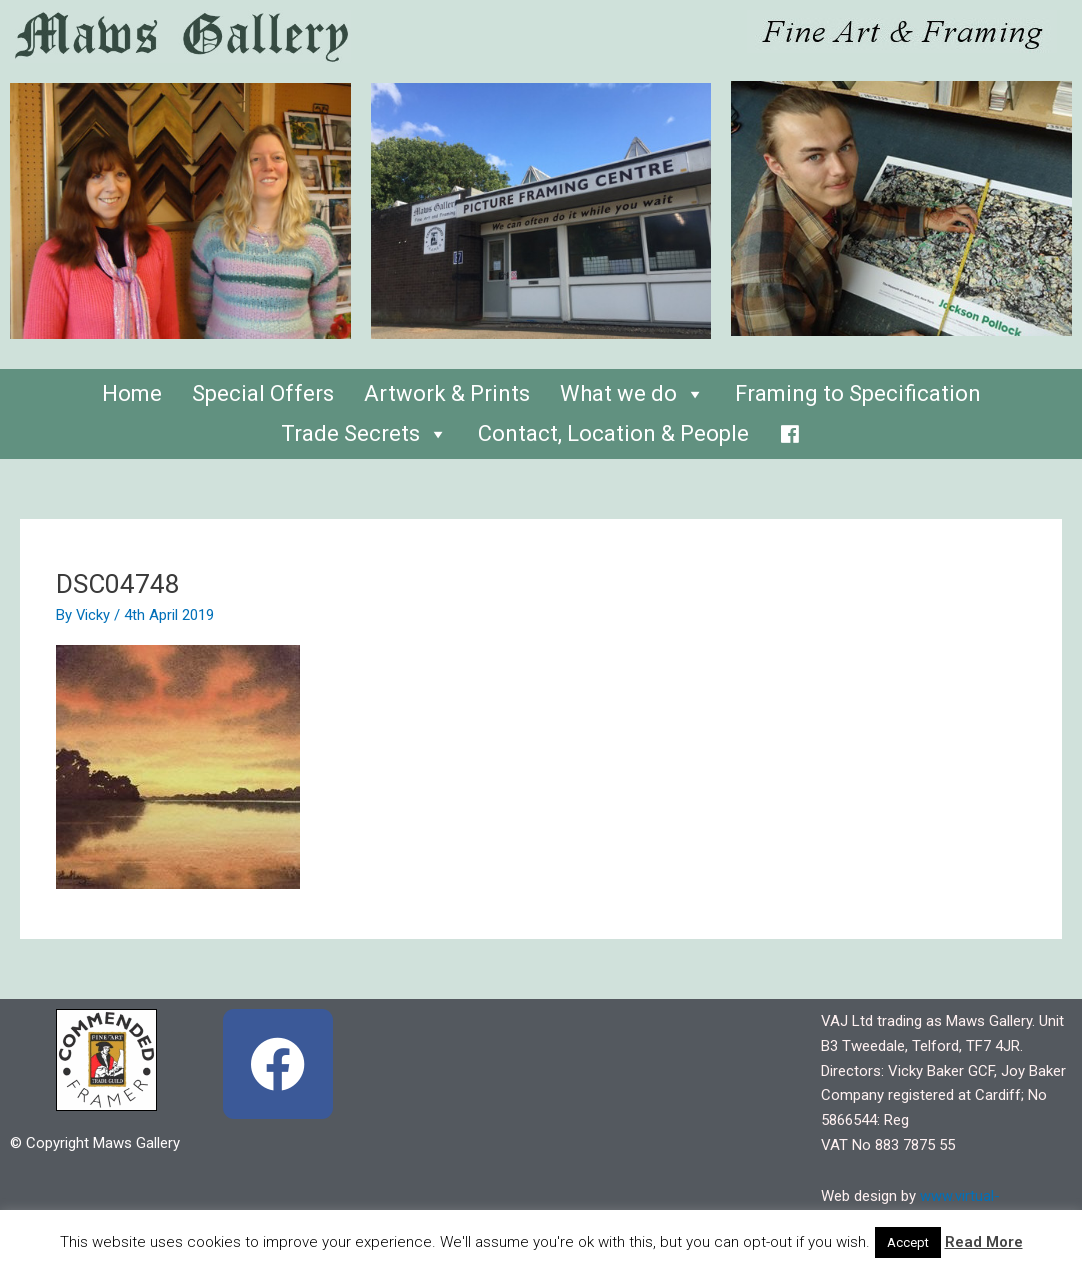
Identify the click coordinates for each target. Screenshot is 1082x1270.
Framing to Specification (858, 393)
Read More (984, 1242)
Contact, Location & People (613, 433)
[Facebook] (790, 429)
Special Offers (263, 393)
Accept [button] (908, 1242)
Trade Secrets (364, 433)
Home (132, 393)
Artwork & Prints (447, 393)
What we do (632, 393)
